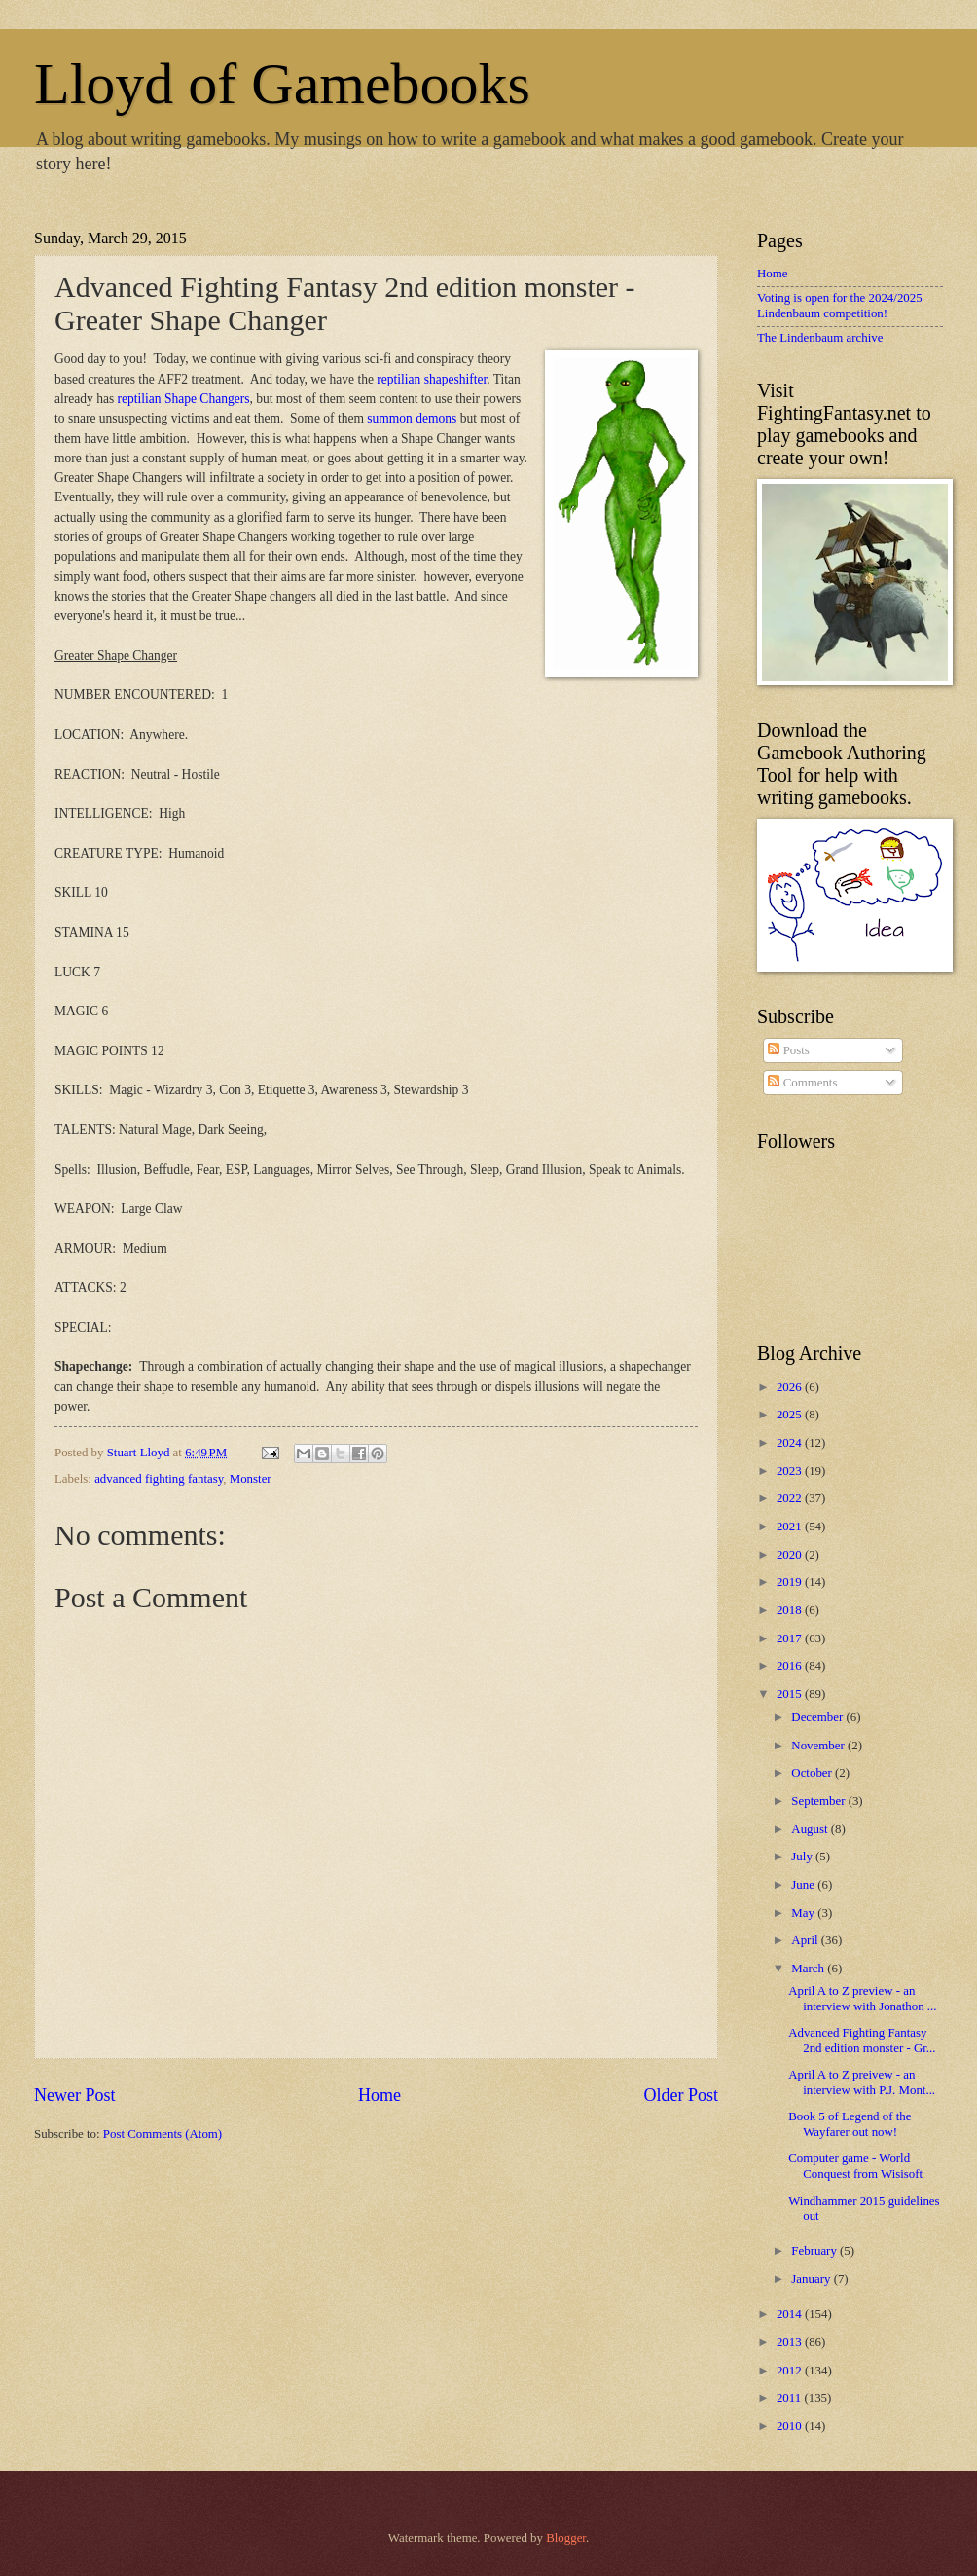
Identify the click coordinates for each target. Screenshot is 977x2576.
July (803, 1856)
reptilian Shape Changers (184, 398)
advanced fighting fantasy (158, 1479)
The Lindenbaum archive (820, 338)
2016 (791, 1666)
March (809, 1968)
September (819, 1801)
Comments (802, 1082)
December (818, 1717)
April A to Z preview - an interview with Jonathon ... (862, 1998)
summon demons (411, 418)
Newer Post (75, 2095)
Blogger (566, 2538)
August (810, 1829)
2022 (791, 1498)
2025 (791, 1414)
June (804, 1885)
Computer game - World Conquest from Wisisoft (855, 2166)
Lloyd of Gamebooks (282, 84)
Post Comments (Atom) (162, 2134)
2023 (791, 1471)
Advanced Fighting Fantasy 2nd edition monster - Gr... (861, 2040)
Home (379, 2095)
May (804, 1913)
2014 (791, 2314)
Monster (250, 1479)
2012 (791, 2370)
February (815, 2251)
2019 (791, 1582)
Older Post (680, 2095)
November (819, 1745)
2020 (791, 1555)
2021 (791, 1526)
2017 (791, 1638)
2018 (791, 1610)
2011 (791, 2398)
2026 (791, 1387)
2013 (791, 2342)
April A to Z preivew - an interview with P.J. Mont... (861, 2082)
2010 (791, 2426)
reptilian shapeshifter (432, 379)
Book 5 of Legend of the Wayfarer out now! (849, 2124)
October (813, 1773)
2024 (791, 1443)
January (812, 2279)
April (805, 1940)
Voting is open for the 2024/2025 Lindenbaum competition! (840, 305)
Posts (788, 1050)
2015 (791, 1694)
